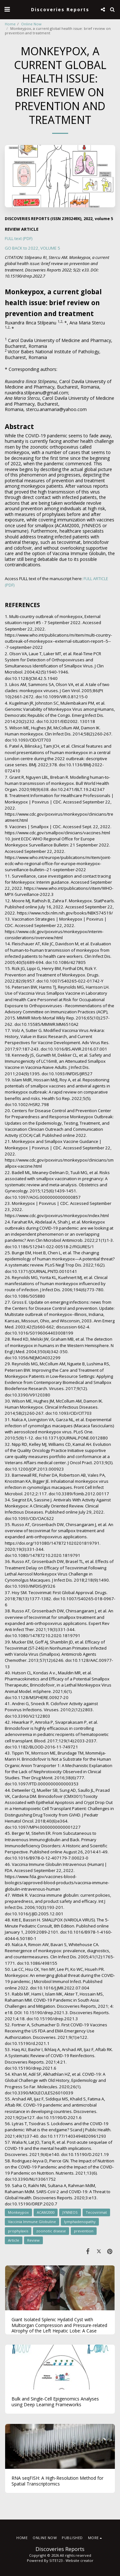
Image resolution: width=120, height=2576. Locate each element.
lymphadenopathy (80, 2221)
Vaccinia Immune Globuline (32, 2221)
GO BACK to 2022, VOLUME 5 (32, 248)
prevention (83, 2230)
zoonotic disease (51, 2230)
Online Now (31, 23)
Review (33, 2240)
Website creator (79, 2560)
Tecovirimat (96, 2212)
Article (13, 2240)
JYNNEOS (70, 2212)
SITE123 (55, 2560)
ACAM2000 (45, 2212)
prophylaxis (18, 2230)
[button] (7, 9)
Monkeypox (18, 2212)
